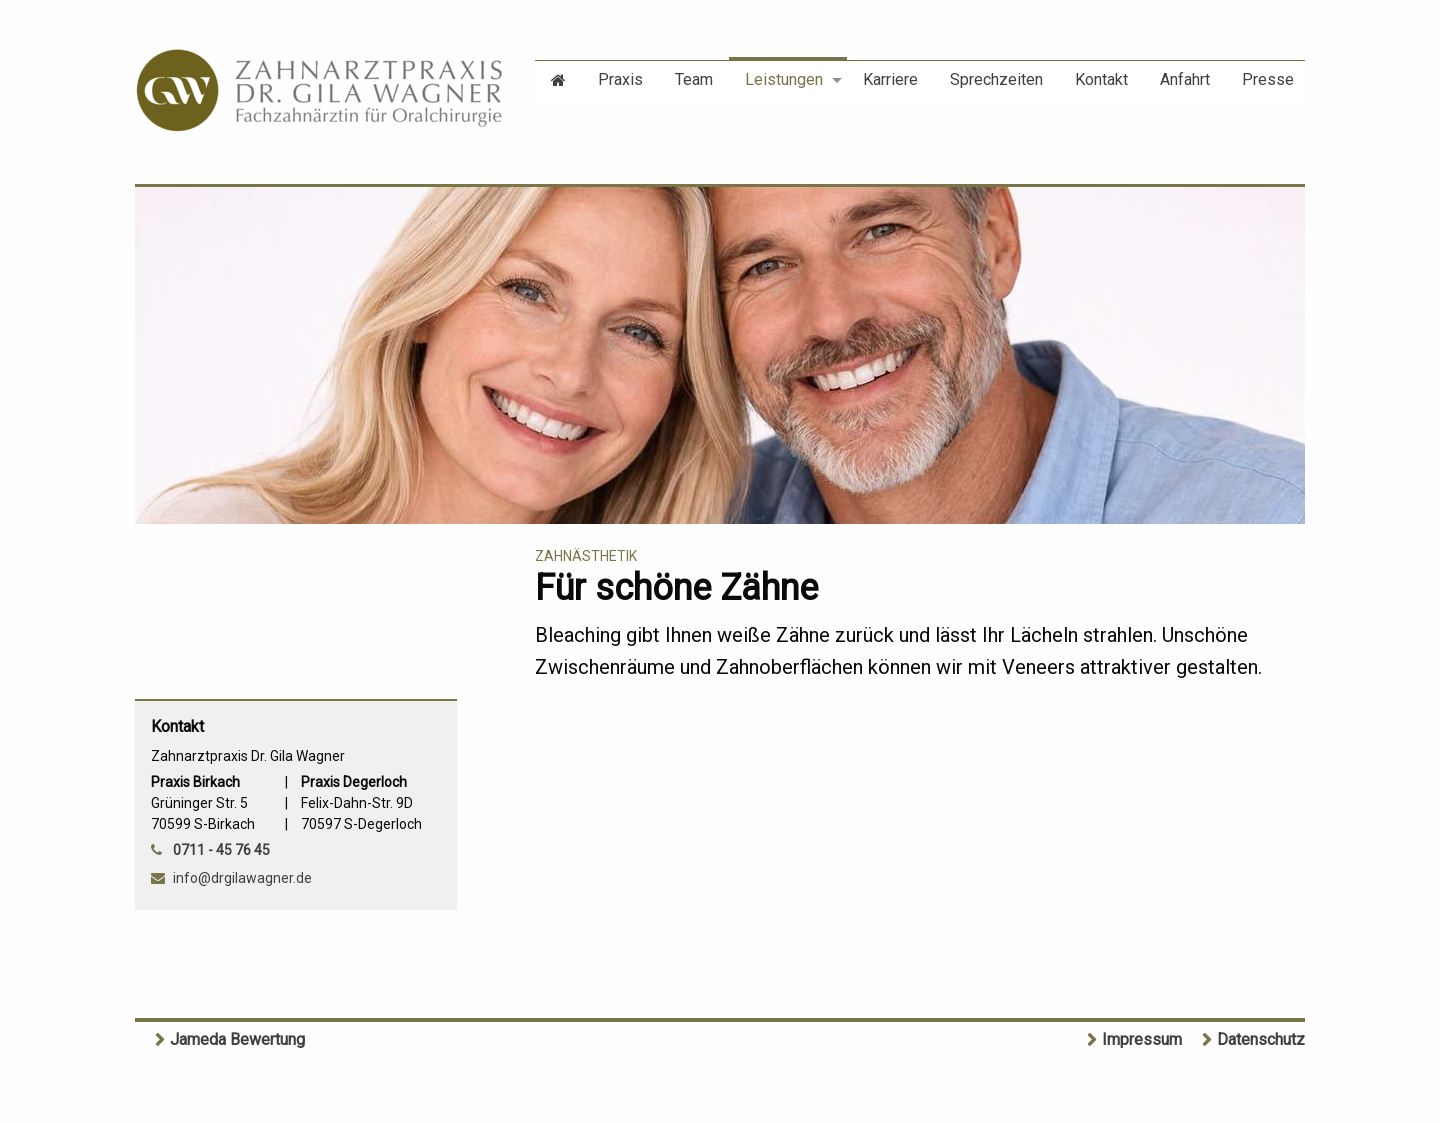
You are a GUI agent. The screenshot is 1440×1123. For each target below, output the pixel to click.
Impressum (1142, 1039)
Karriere (890, 79)
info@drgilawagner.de (242, 878)
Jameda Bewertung (237, 1039)
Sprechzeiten (996, 79)
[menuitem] (558, 78)
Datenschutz (1261, 1039)
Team (694, 79)
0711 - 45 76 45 (221, 850)
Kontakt (1101, 79)
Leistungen (784, 79)
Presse (1268, 79)
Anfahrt (1185, 79)
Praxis (620, 79)
